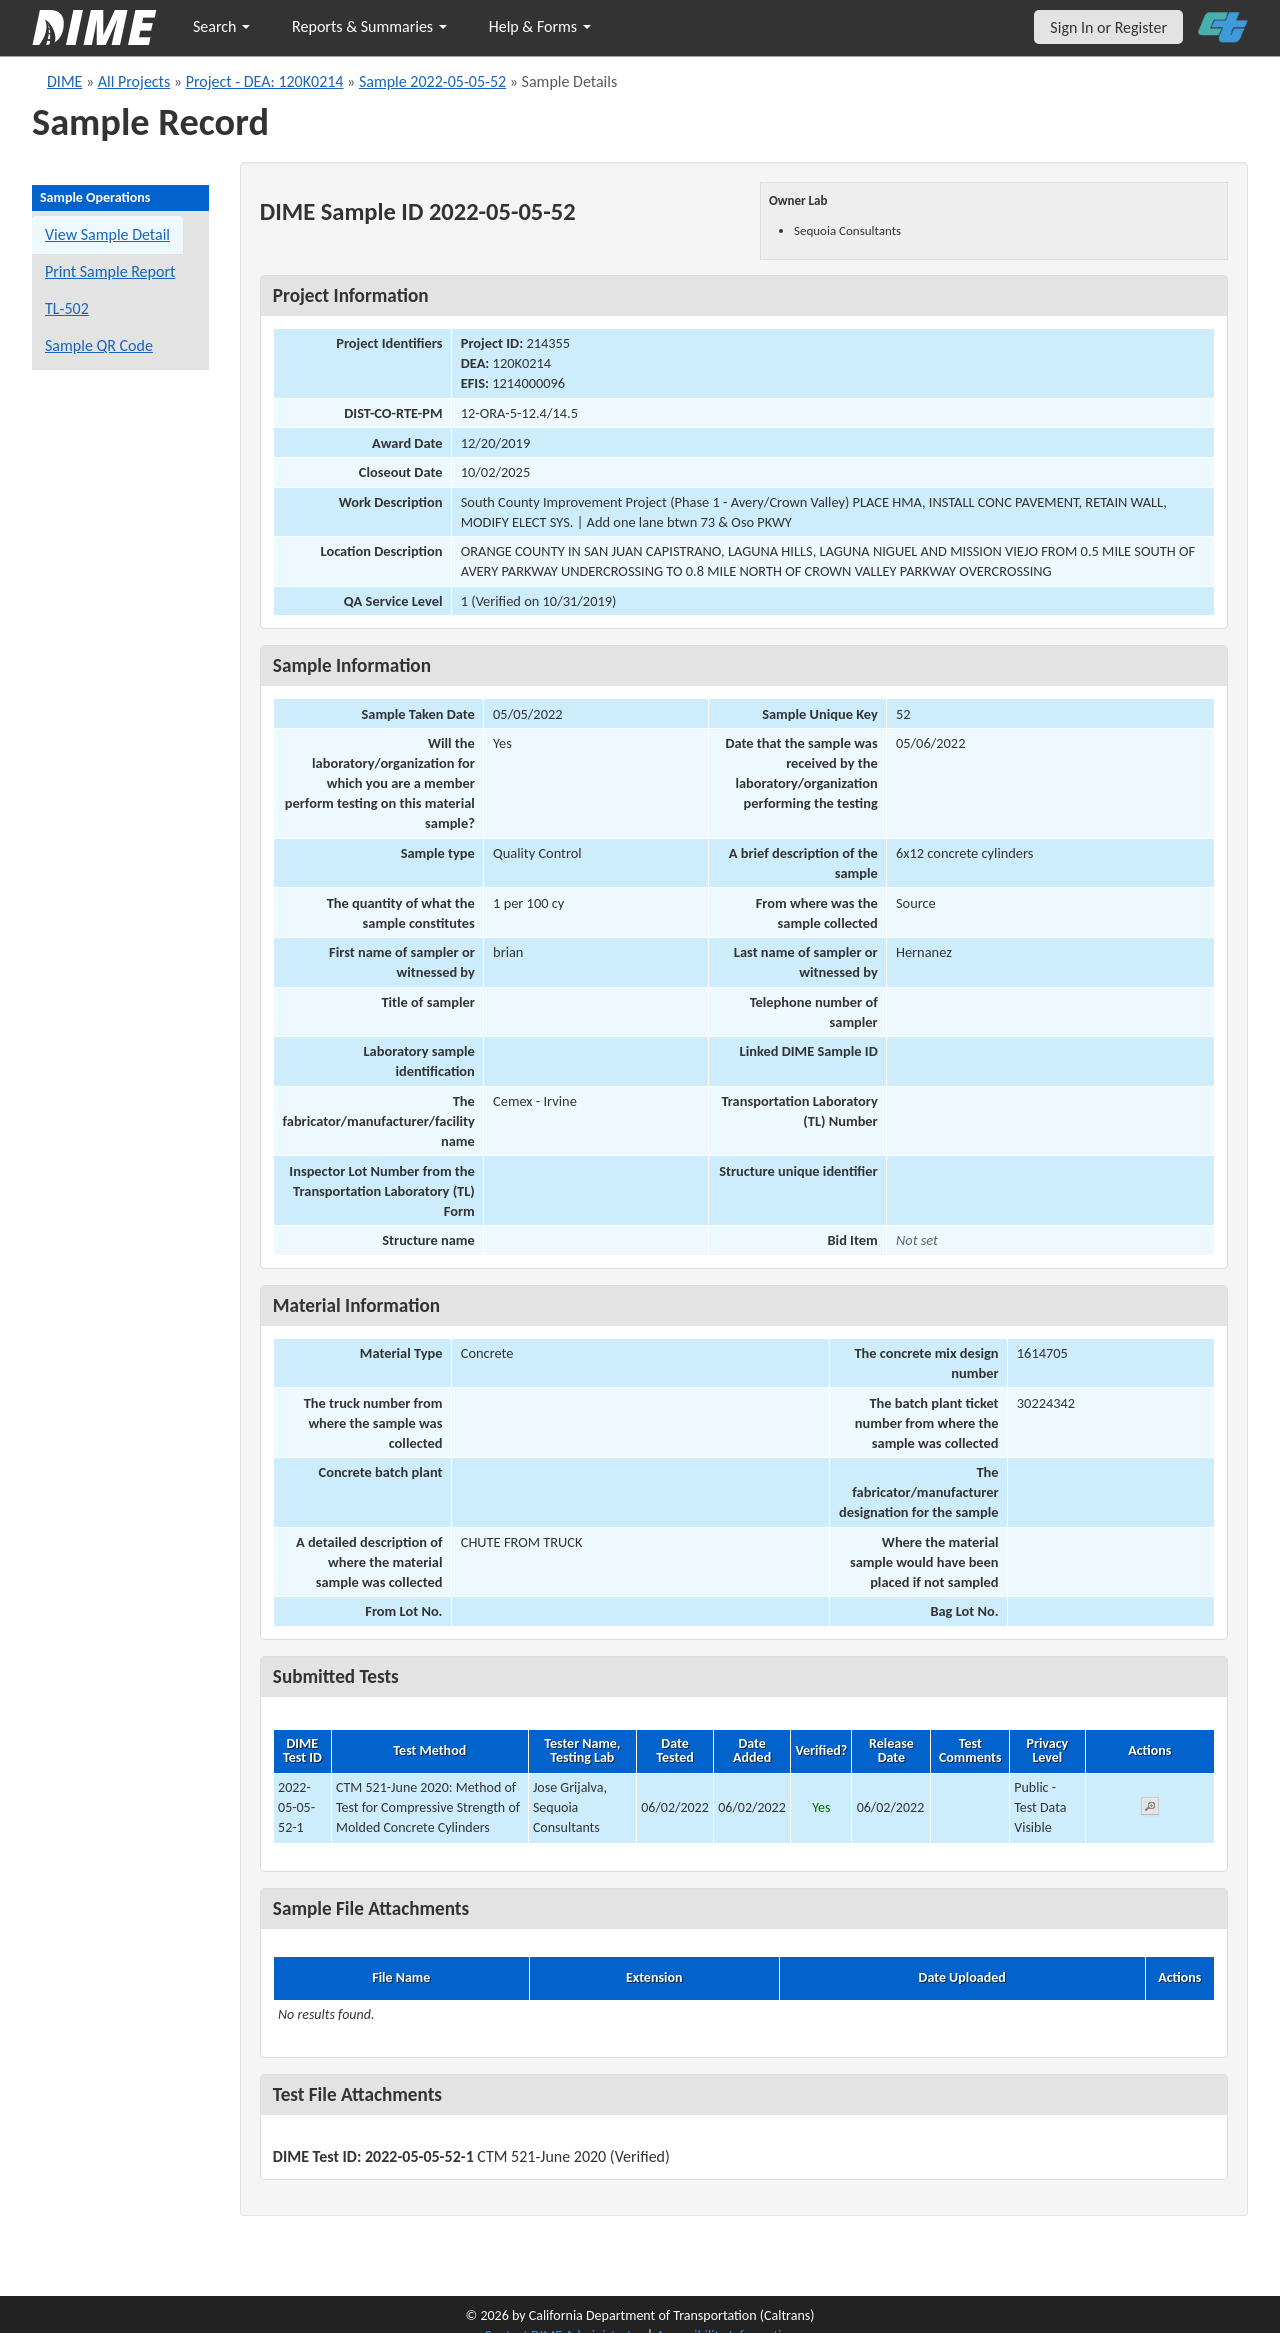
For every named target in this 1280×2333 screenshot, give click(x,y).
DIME (64, 81)
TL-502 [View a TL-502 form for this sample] (67, 308)
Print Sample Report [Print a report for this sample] (110, 271)
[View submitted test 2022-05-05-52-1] (1150, 1809)
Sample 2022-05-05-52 (432, 81)
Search (221, 26)
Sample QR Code (99, 345)
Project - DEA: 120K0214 (265, 81)
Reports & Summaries (369, 26)
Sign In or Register (1108, 27)
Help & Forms (540, 26)
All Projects (134, 81)
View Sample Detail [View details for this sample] (107, 234)
